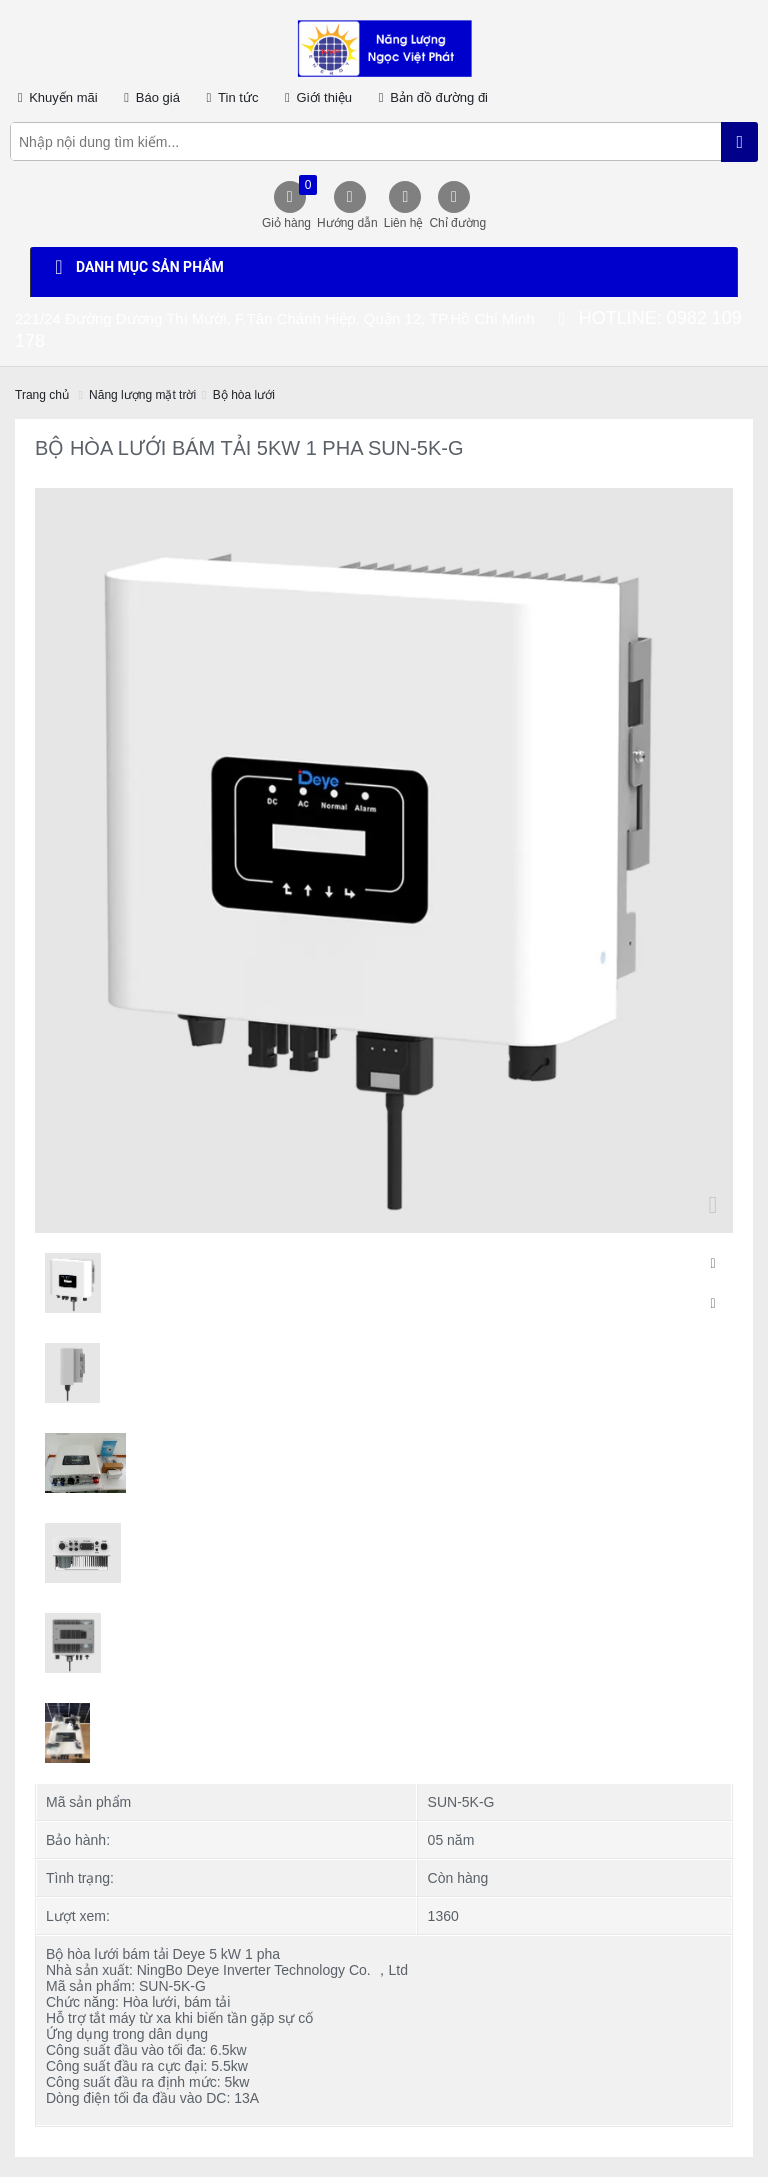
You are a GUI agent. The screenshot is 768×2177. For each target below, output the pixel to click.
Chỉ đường (457, 223)
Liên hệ (404, 223)
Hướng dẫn (347, 223)
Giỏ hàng (287, 202)
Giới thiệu (315, 97)
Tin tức (229, 97)
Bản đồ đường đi (430, 97)
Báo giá (149, 97)
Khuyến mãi (54, 97)
